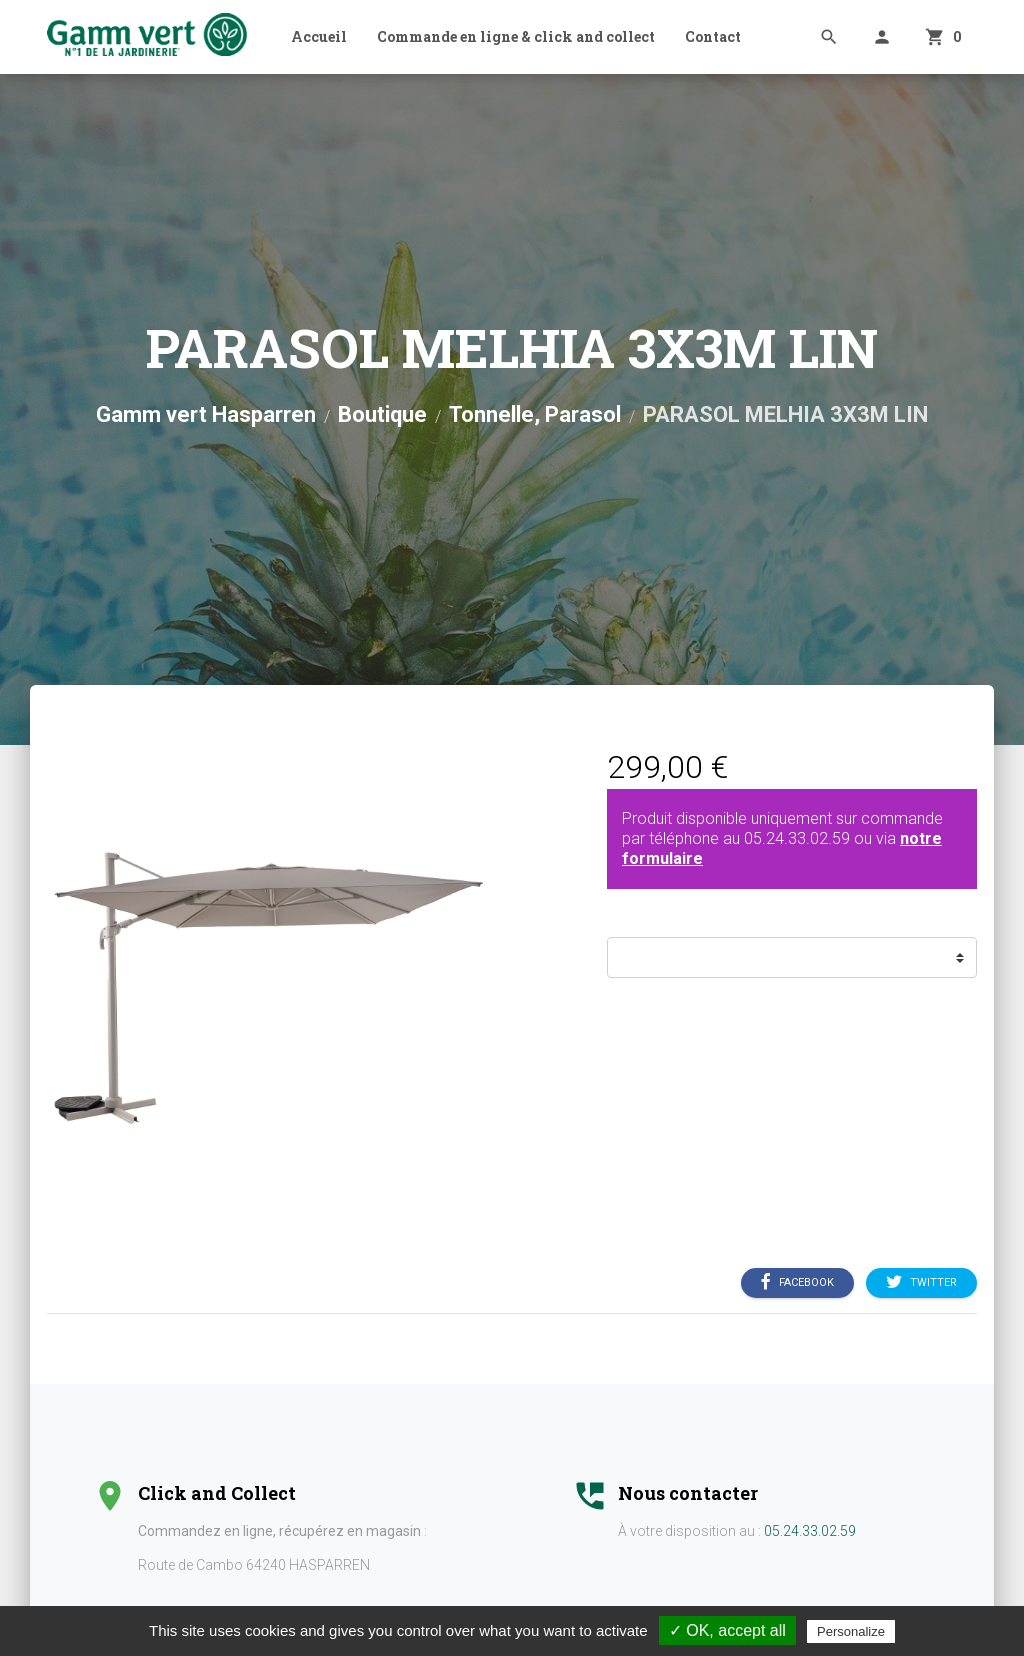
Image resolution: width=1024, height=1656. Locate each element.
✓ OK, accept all (727, 1630)
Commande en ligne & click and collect (516, 36)
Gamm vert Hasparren (206, 414)
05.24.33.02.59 (797, 838)
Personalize (851, 1631)
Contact (713, 36)
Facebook (797, 1283)
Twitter (921, 1283)
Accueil (319, 36)
